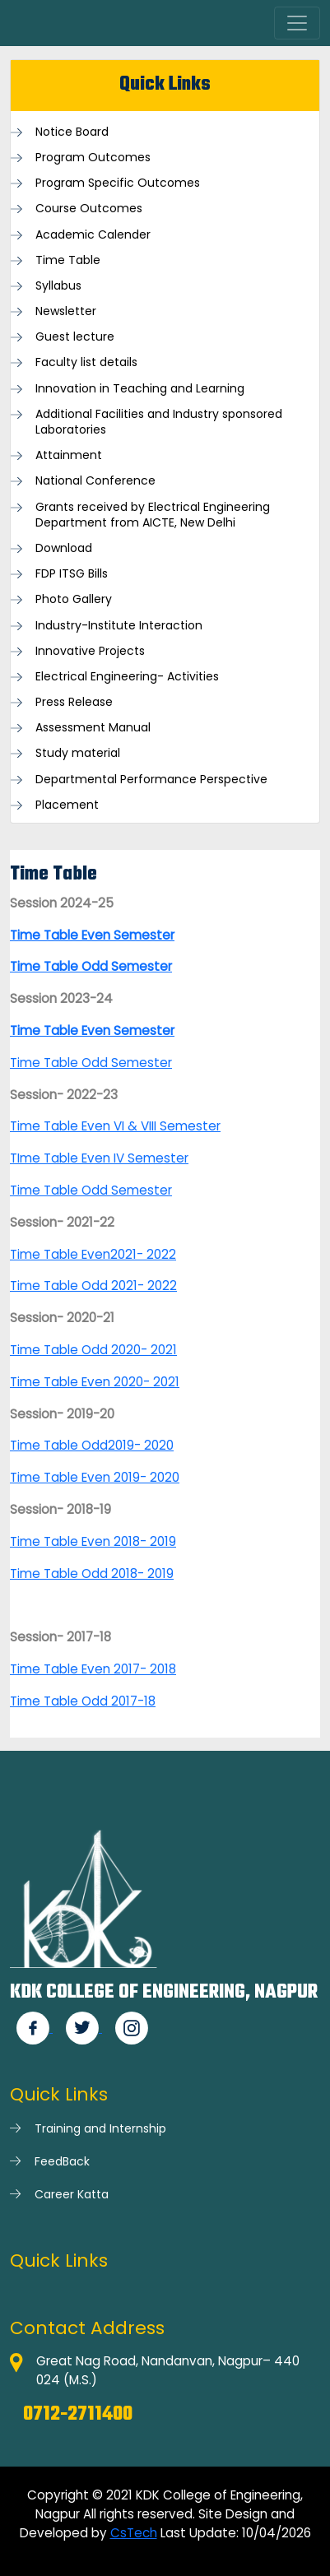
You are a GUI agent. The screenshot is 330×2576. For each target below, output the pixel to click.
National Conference (95, 481)
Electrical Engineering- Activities (127, 677)
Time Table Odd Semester (91, 1062)
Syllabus (58, 286)
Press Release (74, 702)
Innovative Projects (90, 651)
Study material (77, 753)
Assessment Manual (93, 728)
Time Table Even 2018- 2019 (93, 1541)
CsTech (133, 2532)
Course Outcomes (88, 208)
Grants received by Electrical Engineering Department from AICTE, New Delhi (152, 515)
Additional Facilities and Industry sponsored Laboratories (158, 422)
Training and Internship (100, 2128)
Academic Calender (93, 235)
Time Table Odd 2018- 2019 (92, 1573)
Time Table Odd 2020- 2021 (93, 1349)
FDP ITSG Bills (71, 574)
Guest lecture (74, 337)
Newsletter (65, 311)
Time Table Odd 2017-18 (83, 1701)
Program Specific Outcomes (117, 183)
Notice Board (72, 132)
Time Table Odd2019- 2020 (92, 1445)
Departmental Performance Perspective (151, 779)
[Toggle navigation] (297, 23)
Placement (67, 805)
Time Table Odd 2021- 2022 (93, 1285)
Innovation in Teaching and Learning (139, 389)
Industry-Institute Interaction (118, 626)
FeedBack (62, 2161)
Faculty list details (86, 362)
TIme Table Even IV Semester (99, 1158)
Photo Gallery (73, 599)
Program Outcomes (93, 157)
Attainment (68, 455)
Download (63, 548)
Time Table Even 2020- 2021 (94, 1381)
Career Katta (72, 2194)
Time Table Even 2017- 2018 (93, 1669)
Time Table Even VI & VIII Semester (115, 1126)
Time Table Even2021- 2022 (93, 1254)
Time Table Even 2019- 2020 (94, 1477)
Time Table (67, 260)
